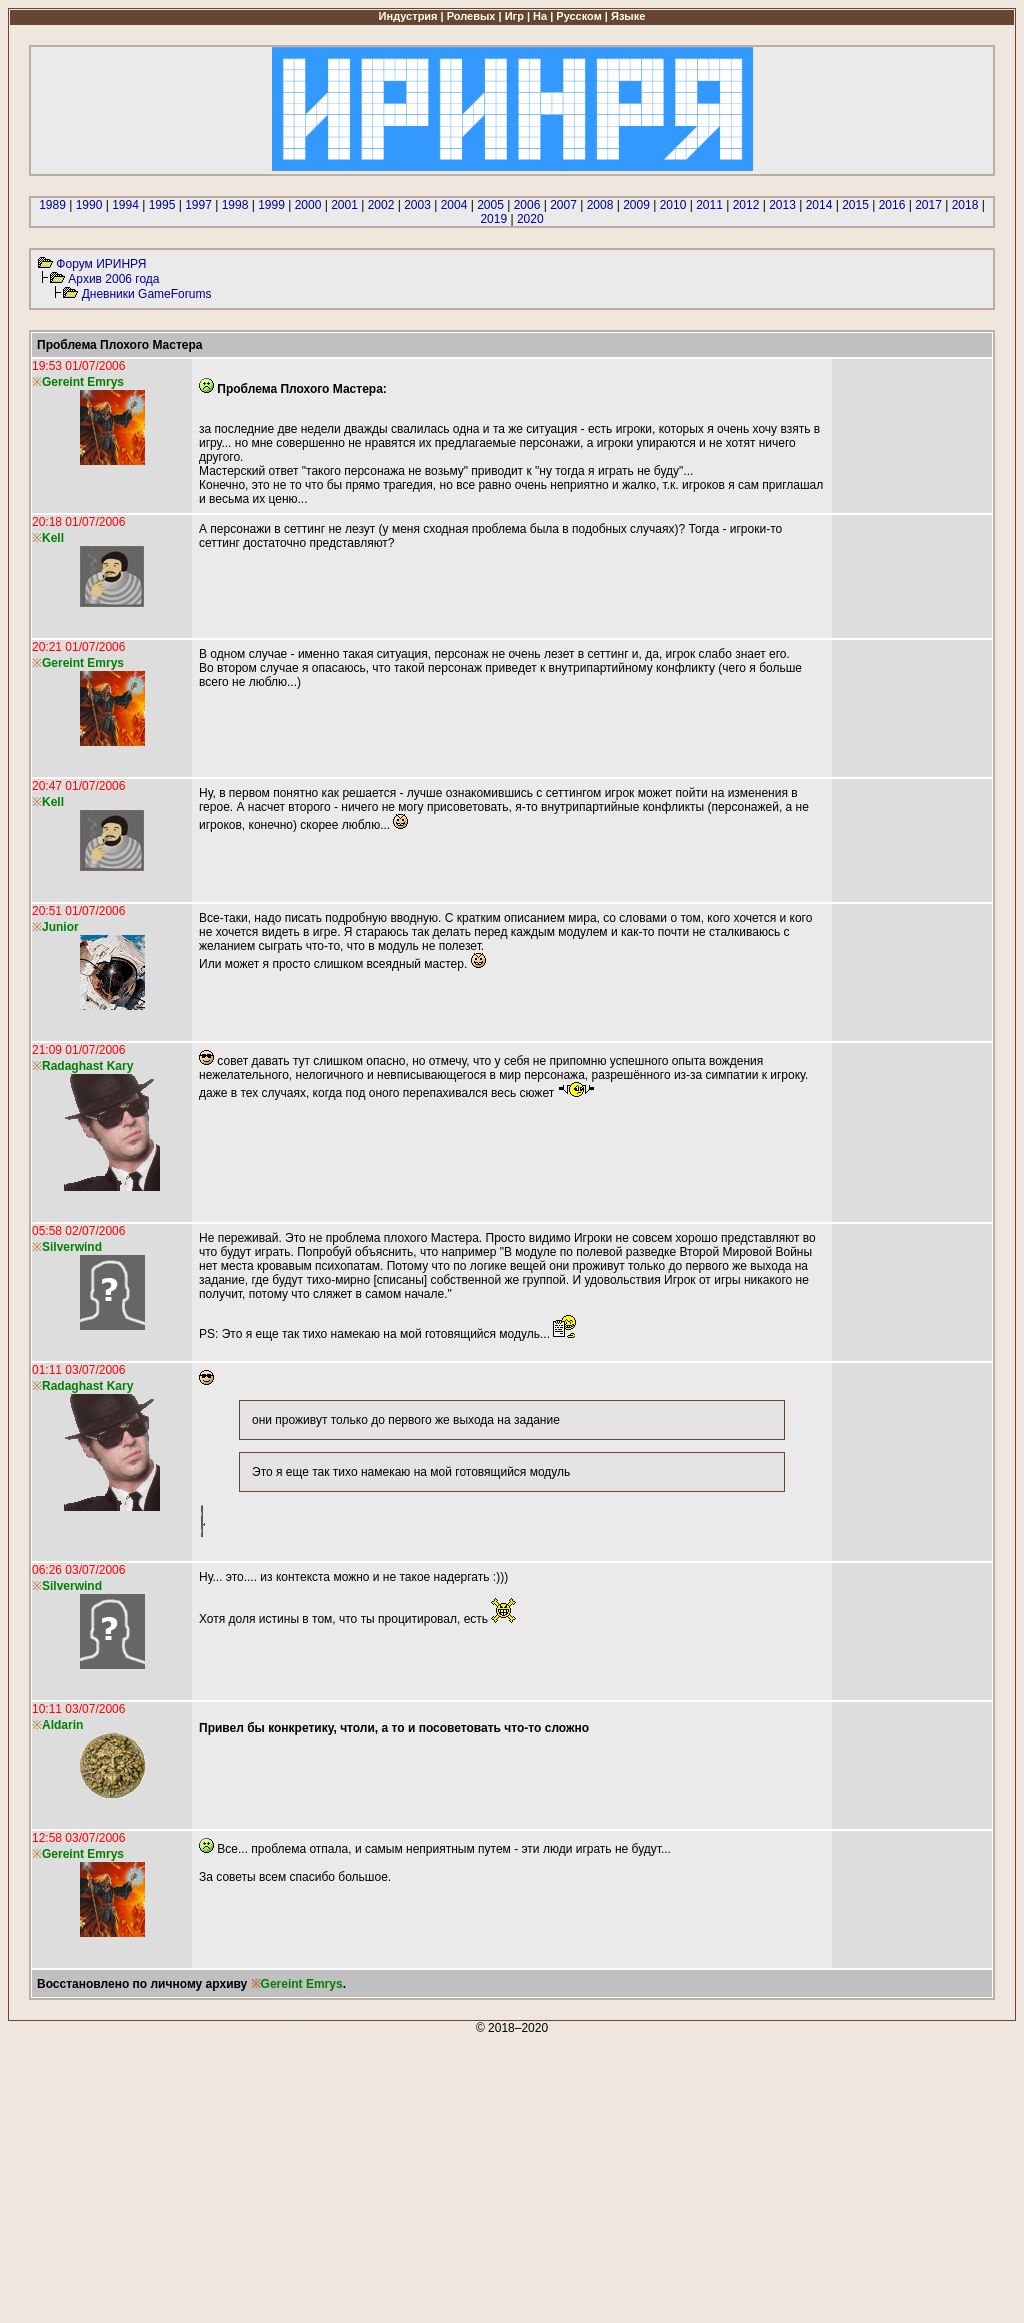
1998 (235, 205)
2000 (308, 205)
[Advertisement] (512, 2175)
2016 (892, 205)
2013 (782, 205)
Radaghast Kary (87, 1066)
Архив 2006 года (113, 279)
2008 (600, 205)
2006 (527, 205)
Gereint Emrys (302, 1984)
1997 (198, 205)
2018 (965, 205)
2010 (673, 205)
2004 (454, 205)
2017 (928, 205)
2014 (819, 205)
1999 (271, 205)
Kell (53, 538)
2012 (746, 205)
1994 (125, 205)
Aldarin (62, 1725)
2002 (381, 205)
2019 (493, 219)
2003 (417, 205)
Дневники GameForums (147, 294)
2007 (563, 205)
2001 (344, 205)
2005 (490, 205)
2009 (636, 205)
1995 (162, 205)
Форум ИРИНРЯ (101, 264)
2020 (530, 219)
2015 (855, 205)
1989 (52, 205)
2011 (709, 205)
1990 (89, 205)
